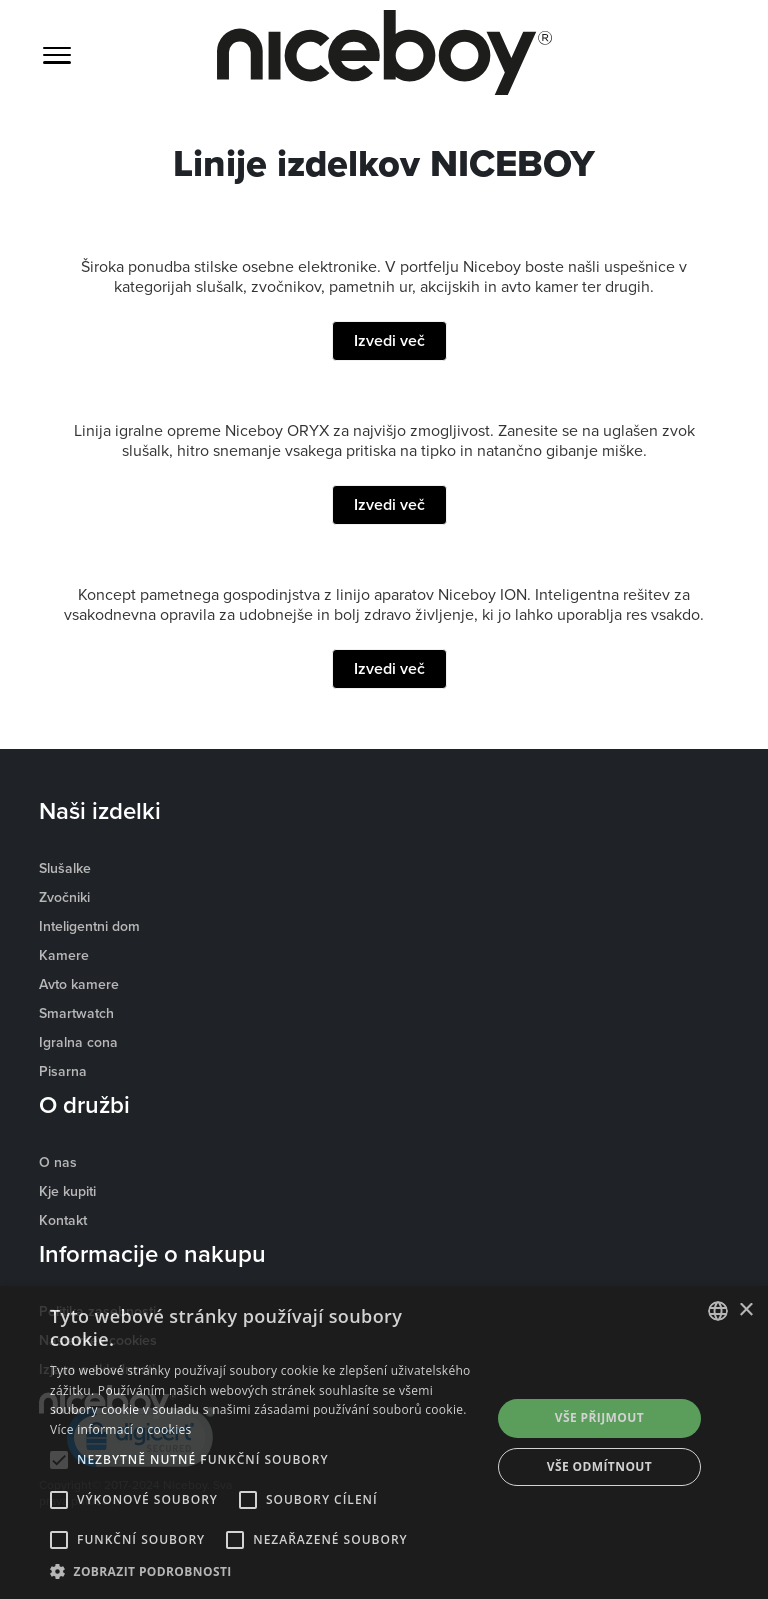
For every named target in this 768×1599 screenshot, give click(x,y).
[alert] (384, 1442)
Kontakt (63, 1220)
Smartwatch (76, 1013)
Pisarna (63, 1071)
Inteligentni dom (89, 926)
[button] (264, 1572)
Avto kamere (79, 984)
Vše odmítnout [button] (599, 1466)
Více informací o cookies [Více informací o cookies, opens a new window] (121, 1429)
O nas (58, 1162)
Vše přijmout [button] (599, 1417)
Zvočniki (64, 897)
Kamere (64, 955)
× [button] (745, 1310)
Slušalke (65, 868)
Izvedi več (389, 340)
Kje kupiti (67, 1191)
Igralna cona (78, 1042)
